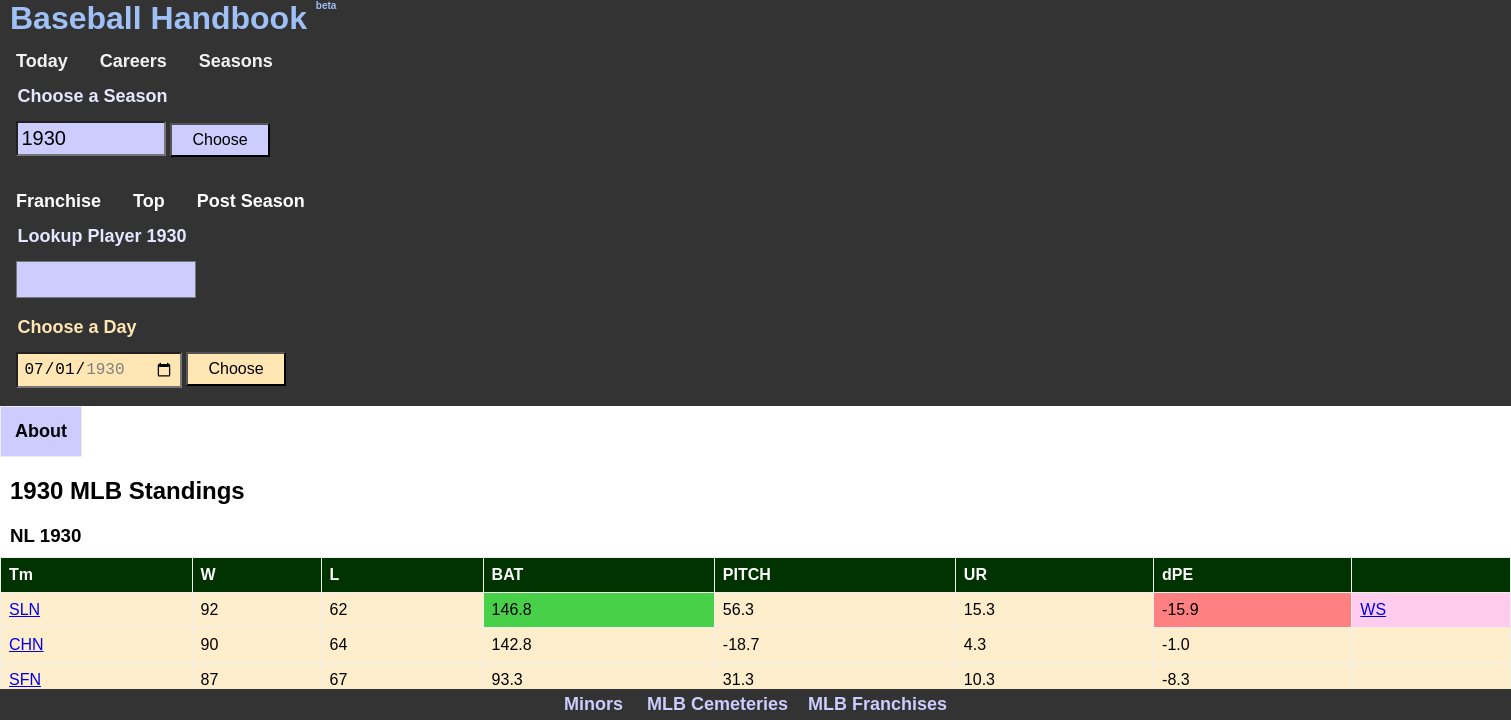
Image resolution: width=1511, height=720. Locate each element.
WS (1373, 609)
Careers (133, 61)
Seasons (236, 61)
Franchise (58, 201)
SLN (24, 609)
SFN (25, 679)
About (41, 431)
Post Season (251, 201)
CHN (26, 644)
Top (149, 201)
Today (42, 61)
